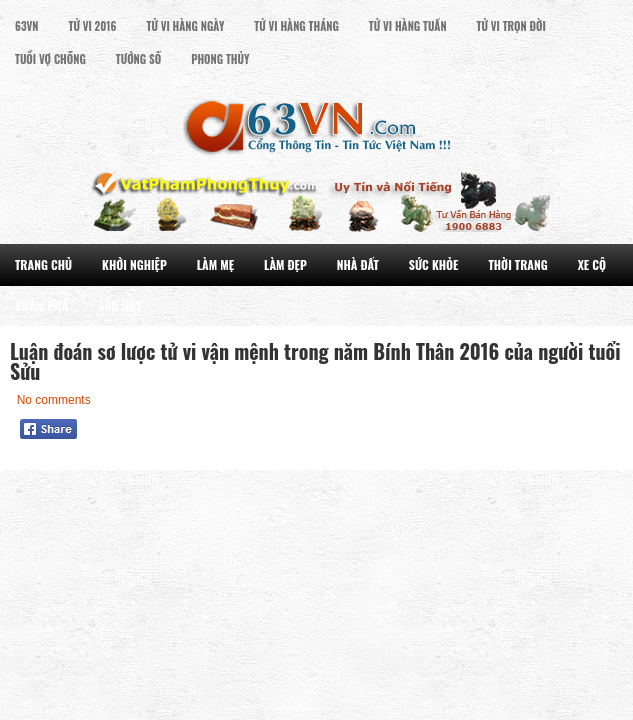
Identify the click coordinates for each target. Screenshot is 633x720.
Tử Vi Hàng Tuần (408, 26)
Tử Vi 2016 (93, 26)
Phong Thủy (220, 59)
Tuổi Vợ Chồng (50, 59)
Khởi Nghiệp (134, 264)
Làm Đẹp (285, 264)
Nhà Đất (358, 264)
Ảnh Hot (119, 305)
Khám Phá (41, 305)
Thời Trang (517, 264)
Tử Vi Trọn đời (511, 26)
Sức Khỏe (434, 264)
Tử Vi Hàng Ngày (185, 26)
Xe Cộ (592, 264)
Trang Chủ (43, 264)
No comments (54, 400)
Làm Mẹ (215, 264)
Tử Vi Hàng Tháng (296, 26)
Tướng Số (138, 59)
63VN (27, 26)
